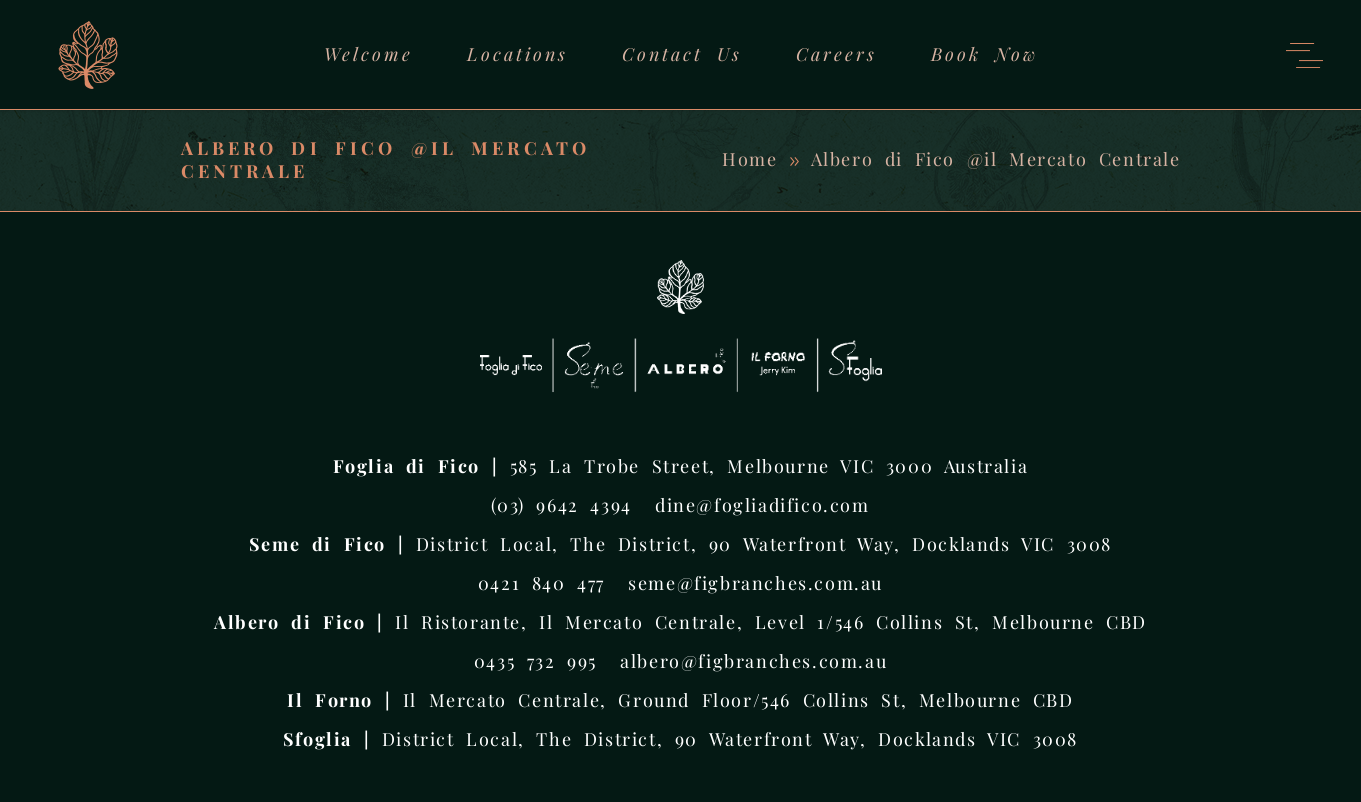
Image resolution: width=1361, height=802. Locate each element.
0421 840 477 (541, 583)
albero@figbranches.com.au (753, 661)
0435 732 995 (535, 661)
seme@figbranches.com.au (755, 583)
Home (749, 159)
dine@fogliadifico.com (762, 505)
